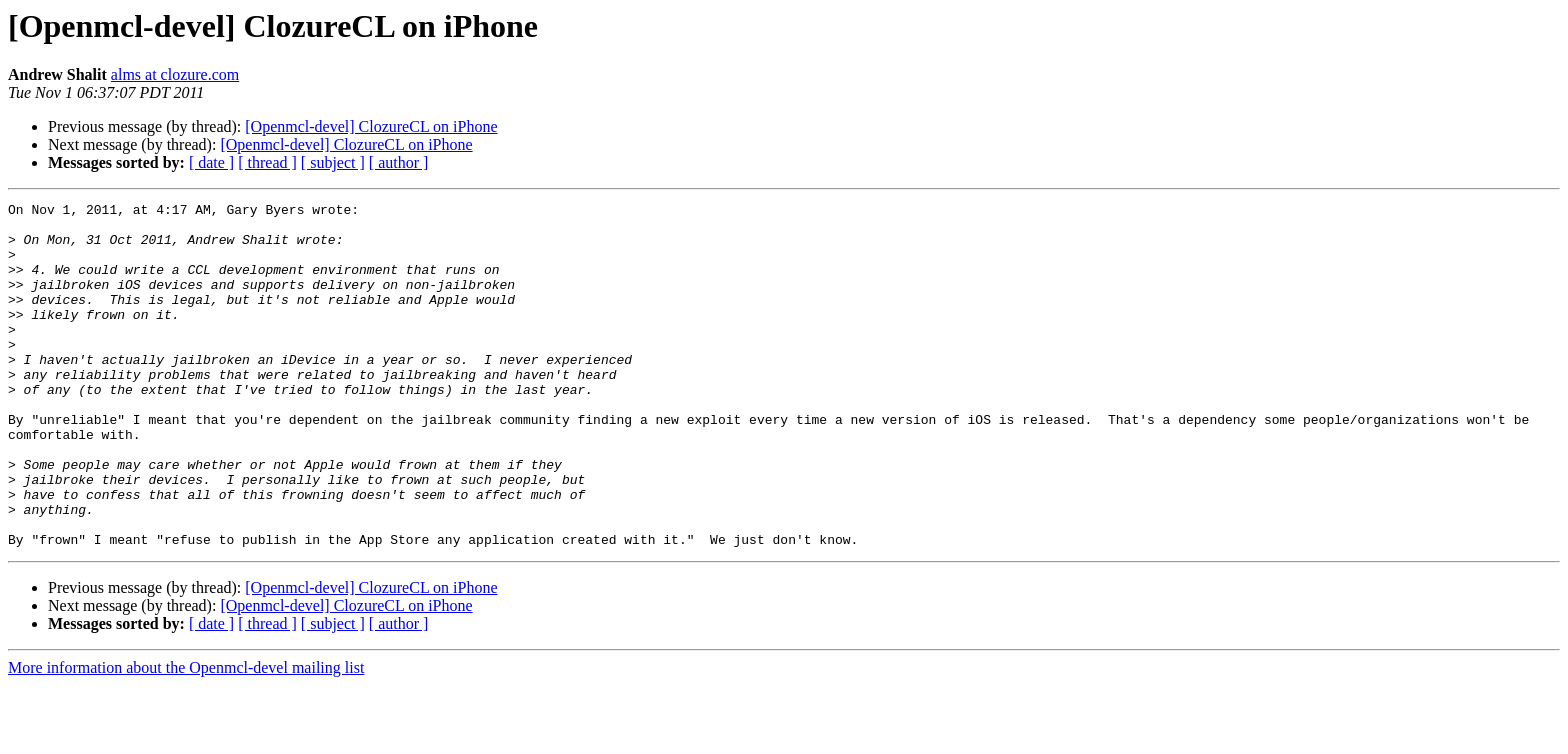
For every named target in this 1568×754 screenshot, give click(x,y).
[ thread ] (267, 162)
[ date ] (211, 162)
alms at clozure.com (175, 74)
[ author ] (399, 162)
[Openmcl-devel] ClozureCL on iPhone (371, 126)
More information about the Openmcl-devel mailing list (186, 736)
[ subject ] (333, 162)
